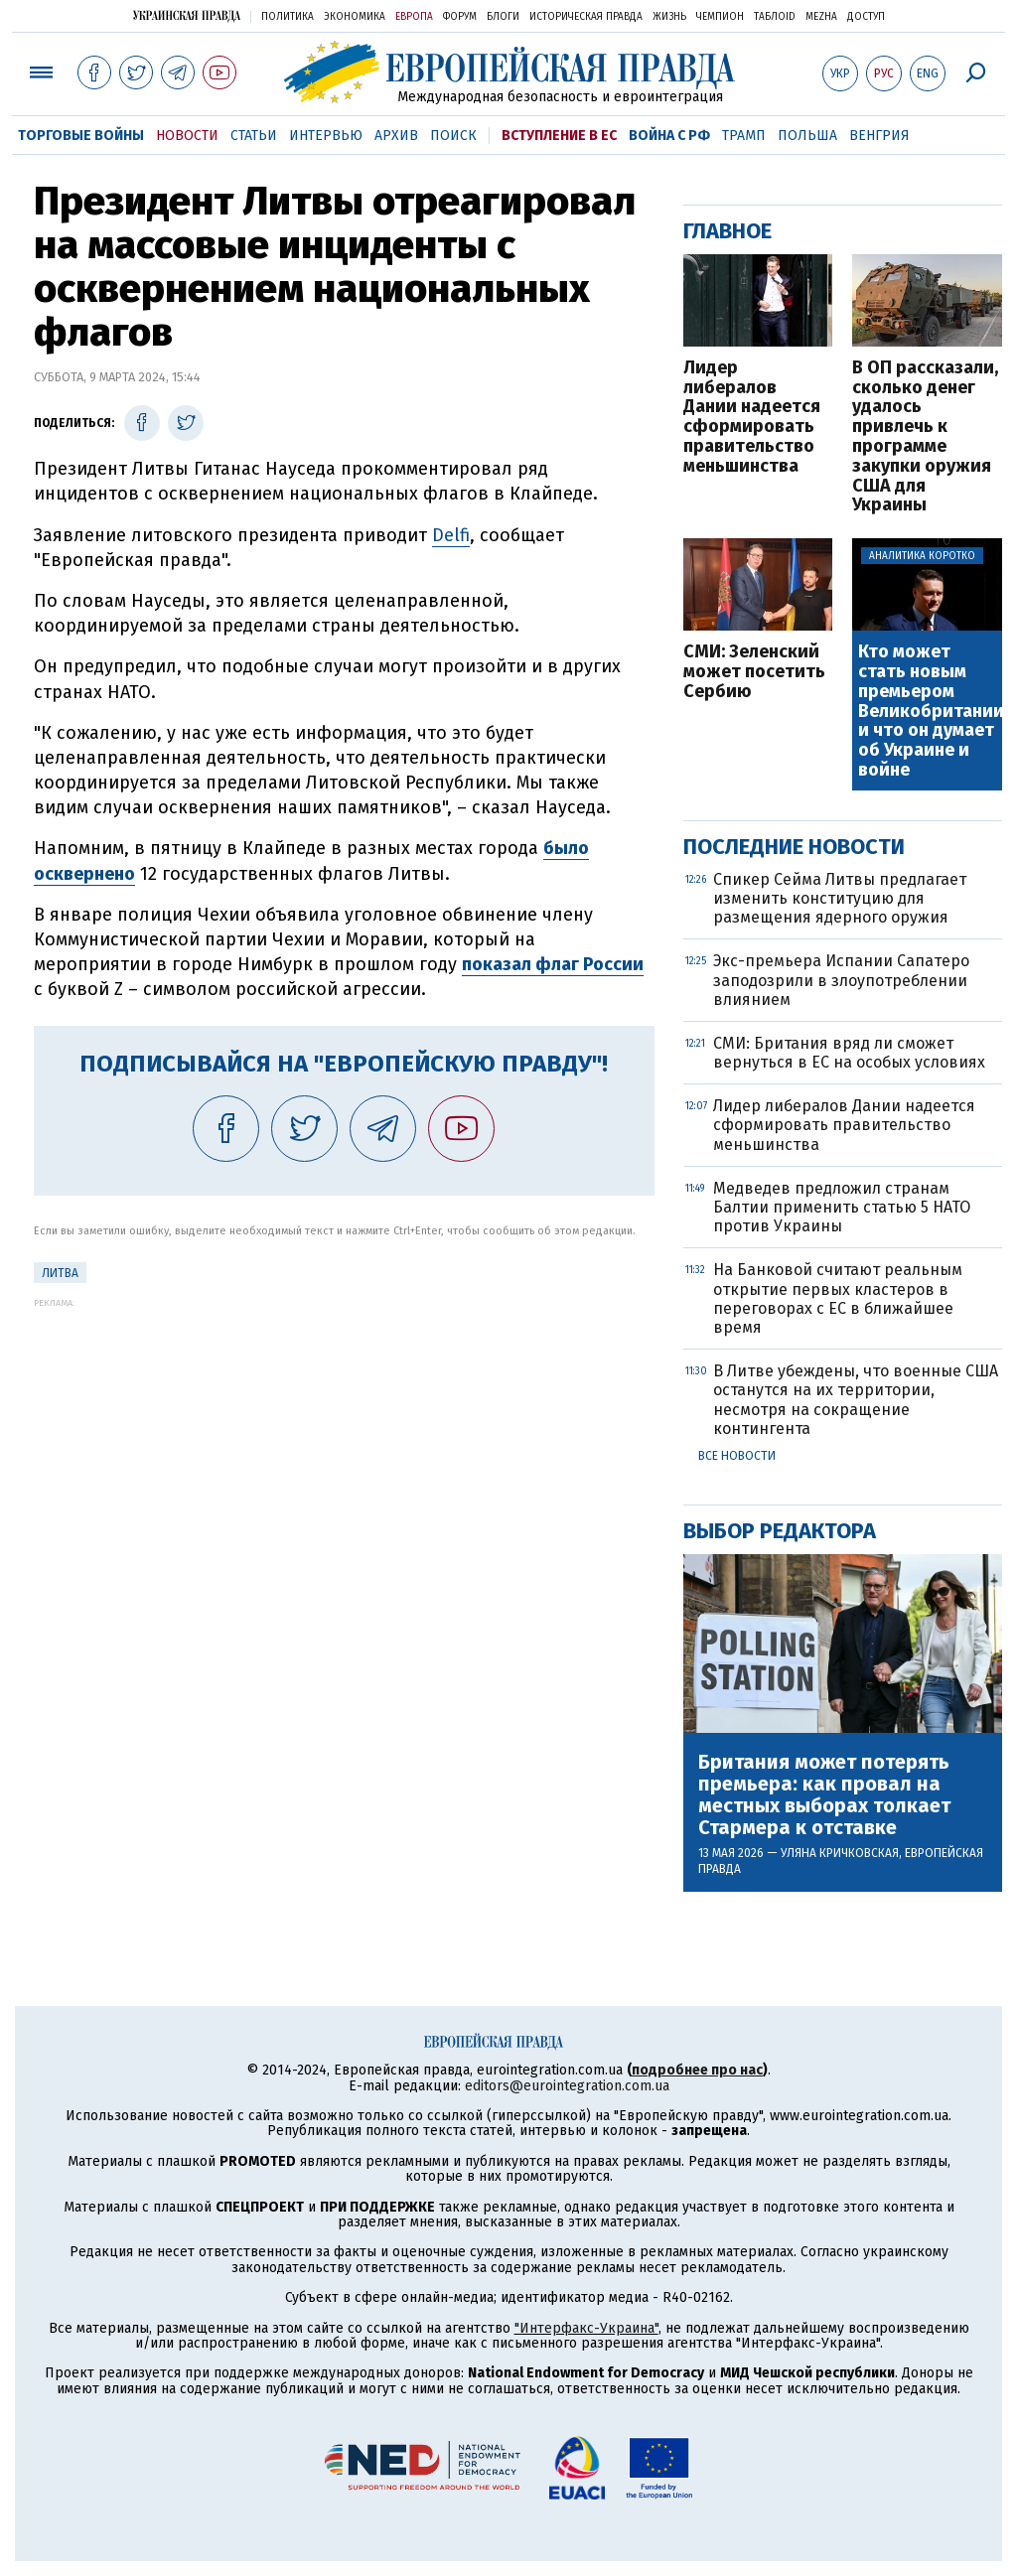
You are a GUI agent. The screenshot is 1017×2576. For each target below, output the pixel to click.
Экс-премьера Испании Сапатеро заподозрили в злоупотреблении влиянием (841, 979)
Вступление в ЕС (559, 135)
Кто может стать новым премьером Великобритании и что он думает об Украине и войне (929, 712)
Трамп (744, 135)
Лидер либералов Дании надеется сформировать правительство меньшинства (751, 417)
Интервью (326, 135)
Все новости (737, 1456)
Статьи (253, 135)
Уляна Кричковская (840, 1853)
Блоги (503, 17)
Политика (287, 17)
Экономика (354, 17)
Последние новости (794, 846)
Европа (414, 17)
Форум (460, 17)
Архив (396, 135)
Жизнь (669, 17)
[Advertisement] (344, 1447)
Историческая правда (586, 17)
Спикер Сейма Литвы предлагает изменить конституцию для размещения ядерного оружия (839, 898)
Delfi (451, 535)
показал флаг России (553, 964)
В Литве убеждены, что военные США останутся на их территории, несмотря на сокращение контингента (855, 1399)
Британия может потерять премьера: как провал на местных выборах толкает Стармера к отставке (824, 1794)
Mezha (821, 17)
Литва (60, 1273)
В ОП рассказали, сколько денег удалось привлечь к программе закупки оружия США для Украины (925, 436)
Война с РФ (669, 135)
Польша (807, 135)
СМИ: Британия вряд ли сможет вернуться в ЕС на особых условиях (849, 1053)
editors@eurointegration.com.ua (567, 2085)
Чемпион (720, 17)
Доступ (866, 17)
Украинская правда (186, 15)
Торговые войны (81, 135)
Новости (187, 135)
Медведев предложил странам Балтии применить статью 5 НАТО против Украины (841, 1207)
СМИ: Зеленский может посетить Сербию (754, 672)
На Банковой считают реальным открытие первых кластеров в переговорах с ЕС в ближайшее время (837, 1298)
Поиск (453, 135)
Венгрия (879, 135)
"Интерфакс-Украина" (586, 2328)
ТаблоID (775, 17)
